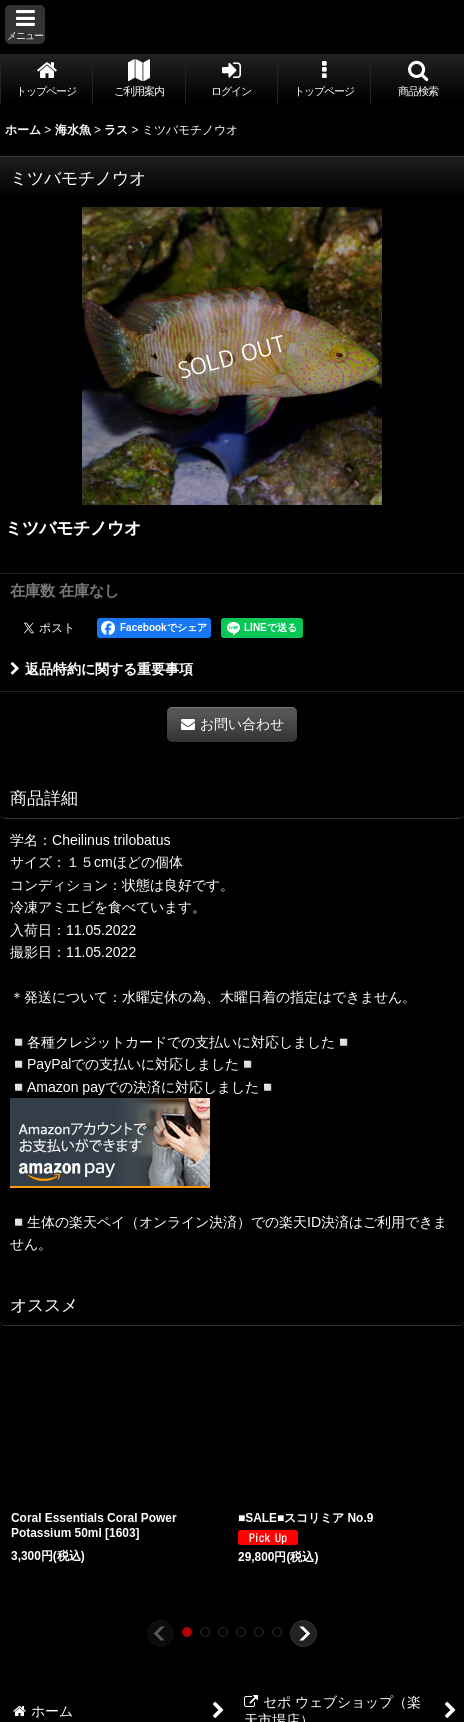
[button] (25, 24)
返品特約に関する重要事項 (101, 669)
